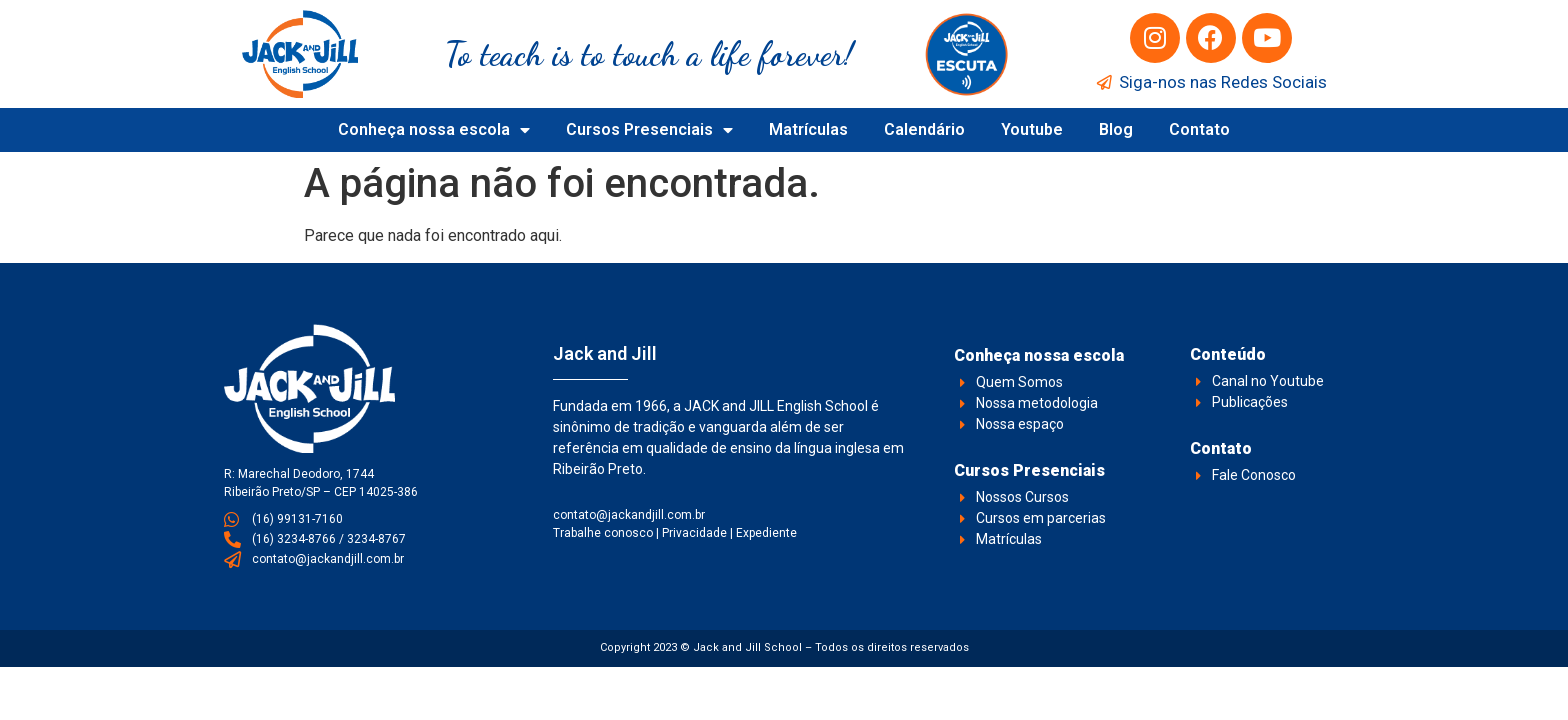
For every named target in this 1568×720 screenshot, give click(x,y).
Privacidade (694, 533)
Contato (1199, 129)
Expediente (766, 533)
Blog (1116, 129)
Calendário (924, 129)
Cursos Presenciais (649, 130)
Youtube (1032, 129)
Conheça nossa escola (434, 130)
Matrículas (808, 129)
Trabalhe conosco (603, 533)
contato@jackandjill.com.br (629, 515)
